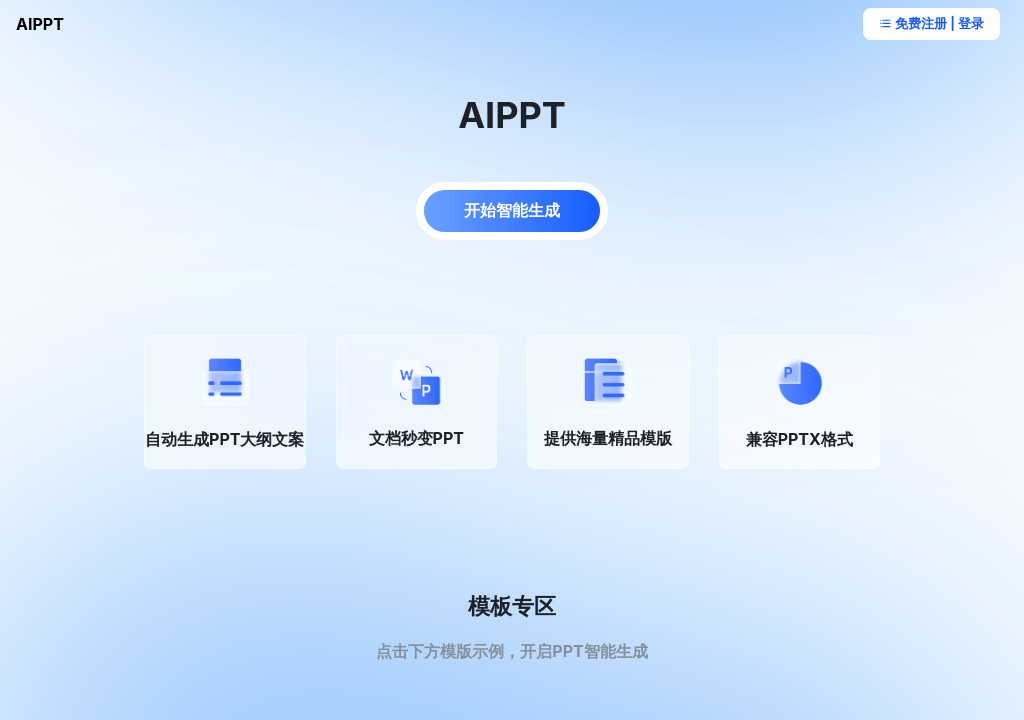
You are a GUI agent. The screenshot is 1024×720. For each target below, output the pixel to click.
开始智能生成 (512, 210)
